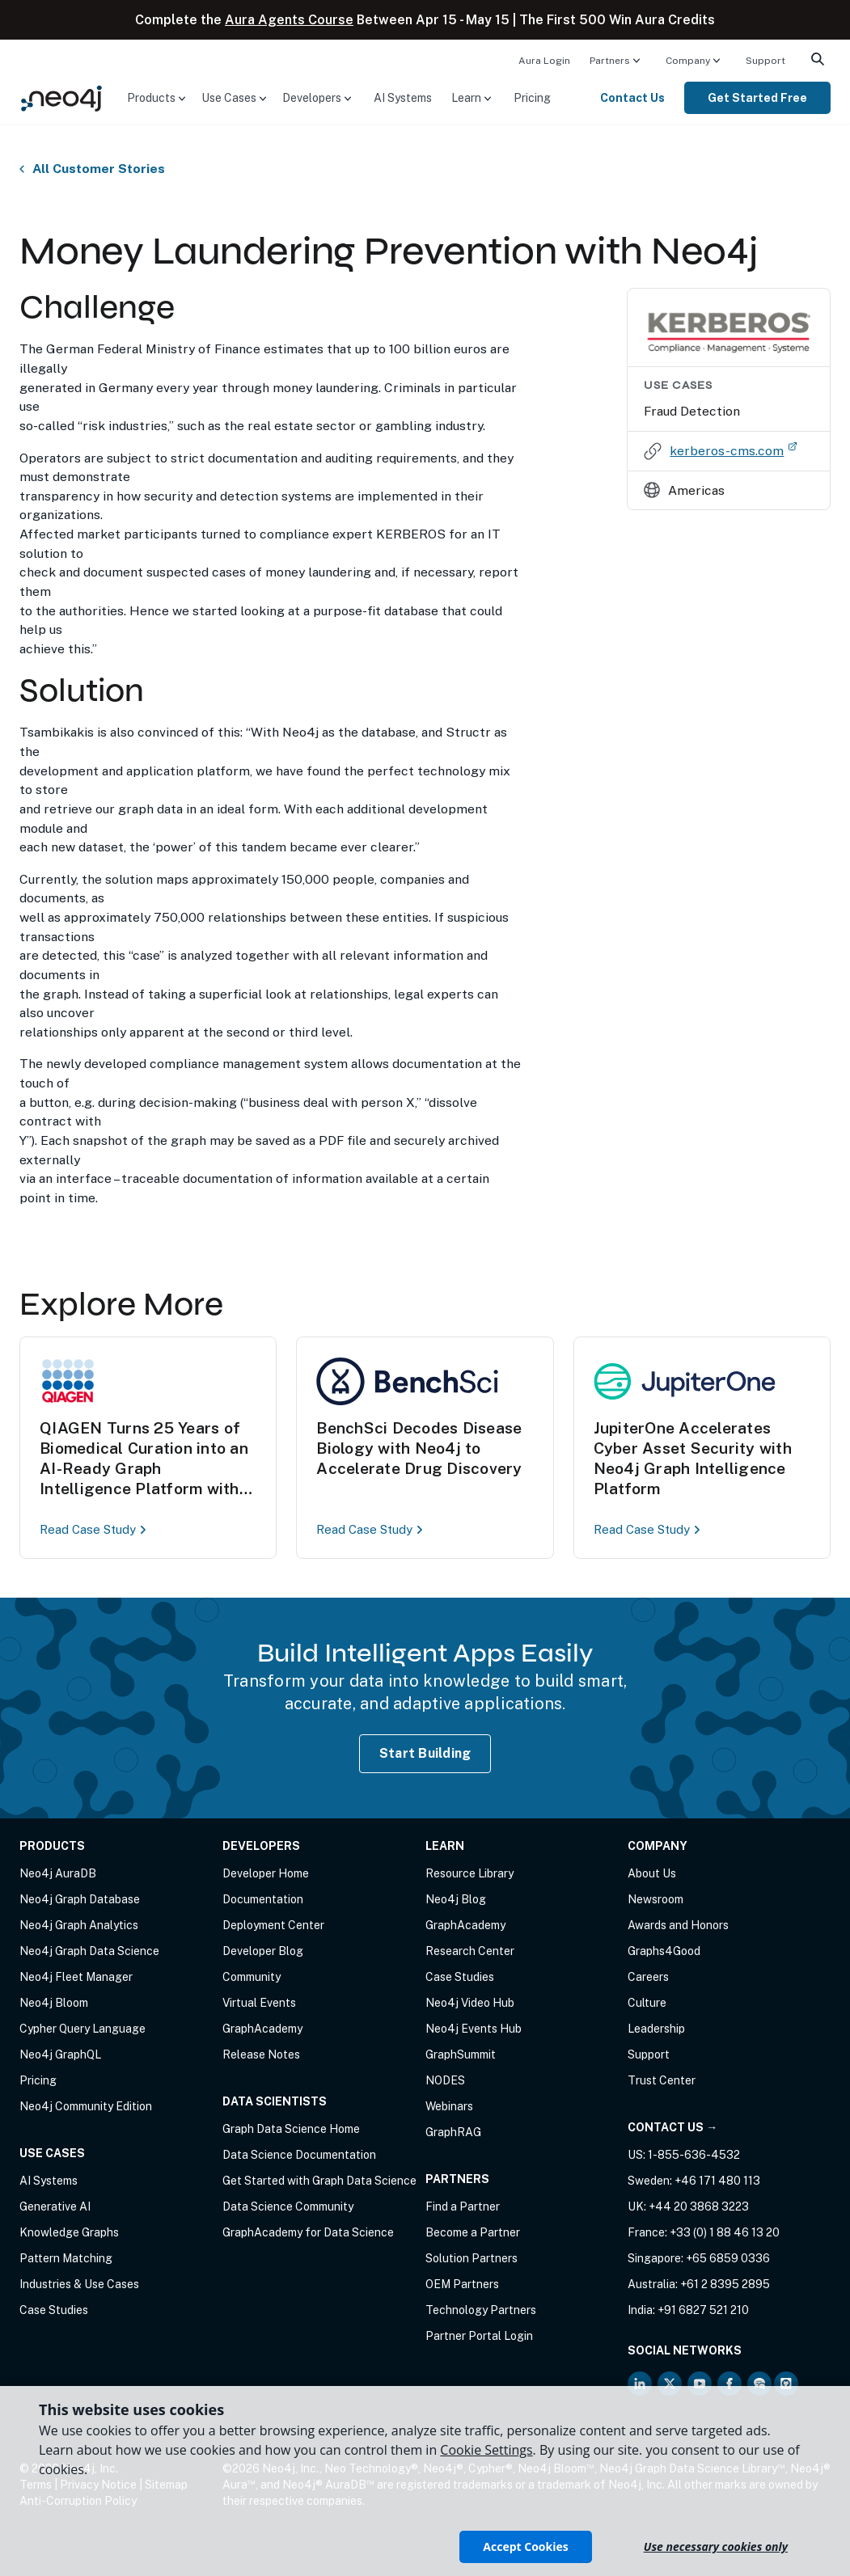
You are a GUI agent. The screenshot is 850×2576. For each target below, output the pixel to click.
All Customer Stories (98, 169)
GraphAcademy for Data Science (308, 2232)
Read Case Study (95, 1529)
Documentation (262, 1899)
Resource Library (469, 1873)
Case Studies (53, 2310)
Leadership (656, 2028)
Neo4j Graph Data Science (89, 1951)
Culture (647, 2002)
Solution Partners (471, 2258)
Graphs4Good (664, 1951)
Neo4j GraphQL (60, 2054)
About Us (652, 1873)
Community (251, 1976)
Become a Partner (472, 2232)
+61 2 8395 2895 (725, 2284)
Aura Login (544, 60)
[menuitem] (544, 60)
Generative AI (55, 2206)
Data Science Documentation (299, 2154)
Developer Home (265, 1873)
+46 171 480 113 (717, 2180)
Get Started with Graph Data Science (319, 2180)
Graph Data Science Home (291, 2128)
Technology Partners (480, 2310)
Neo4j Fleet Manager (76, 1976)
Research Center (469, 1951)
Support (765, 60)
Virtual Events (259, 2002)
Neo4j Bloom (53, 2002)
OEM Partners (462, 2284)
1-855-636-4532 (694, 2154)
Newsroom (655, 1899)
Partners (610, 60)
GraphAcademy (262, 2028)
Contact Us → (672, 2127)
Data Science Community (287, 2206)
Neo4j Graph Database (79, 1899)
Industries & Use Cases (79, 2284)
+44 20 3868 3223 (699, 2206)
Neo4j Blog (455, 1899)
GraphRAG (453, 2132)
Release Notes (261, 2054)
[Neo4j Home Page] (61, 96)
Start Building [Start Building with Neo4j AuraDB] (425, 1753)
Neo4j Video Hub (469, 2002)
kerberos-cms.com (733, 449)
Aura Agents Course (289, 19)
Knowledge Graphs (69, 2232)
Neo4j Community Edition (85, 2106)
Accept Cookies (525, 2546)
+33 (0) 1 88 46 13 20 (725, 2232)
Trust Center (662, 2080)
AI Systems (403, 97)
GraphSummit (460, 2054)
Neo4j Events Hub (473, 2028)
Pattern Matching (65, 2258)
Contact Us (632, 97)
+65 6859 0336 (728, 2258)
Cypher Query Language (82, 2028)
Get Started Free (757, 97)
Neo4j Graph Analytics (78, 1925)
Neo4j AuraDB (57, 1873)
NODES (445, 2080)
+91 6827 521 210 (703, 2310)
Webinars (449, 2106)
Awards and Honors (678, 1925)
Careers (648, 1976)
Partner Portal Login (479, 2335)
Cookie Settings (486, 2450)
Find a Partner (462, 2206)
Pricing (532, 97)
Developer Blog (262, 1951)
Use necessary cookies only (716, 2546)
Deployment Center (273, 1925)
